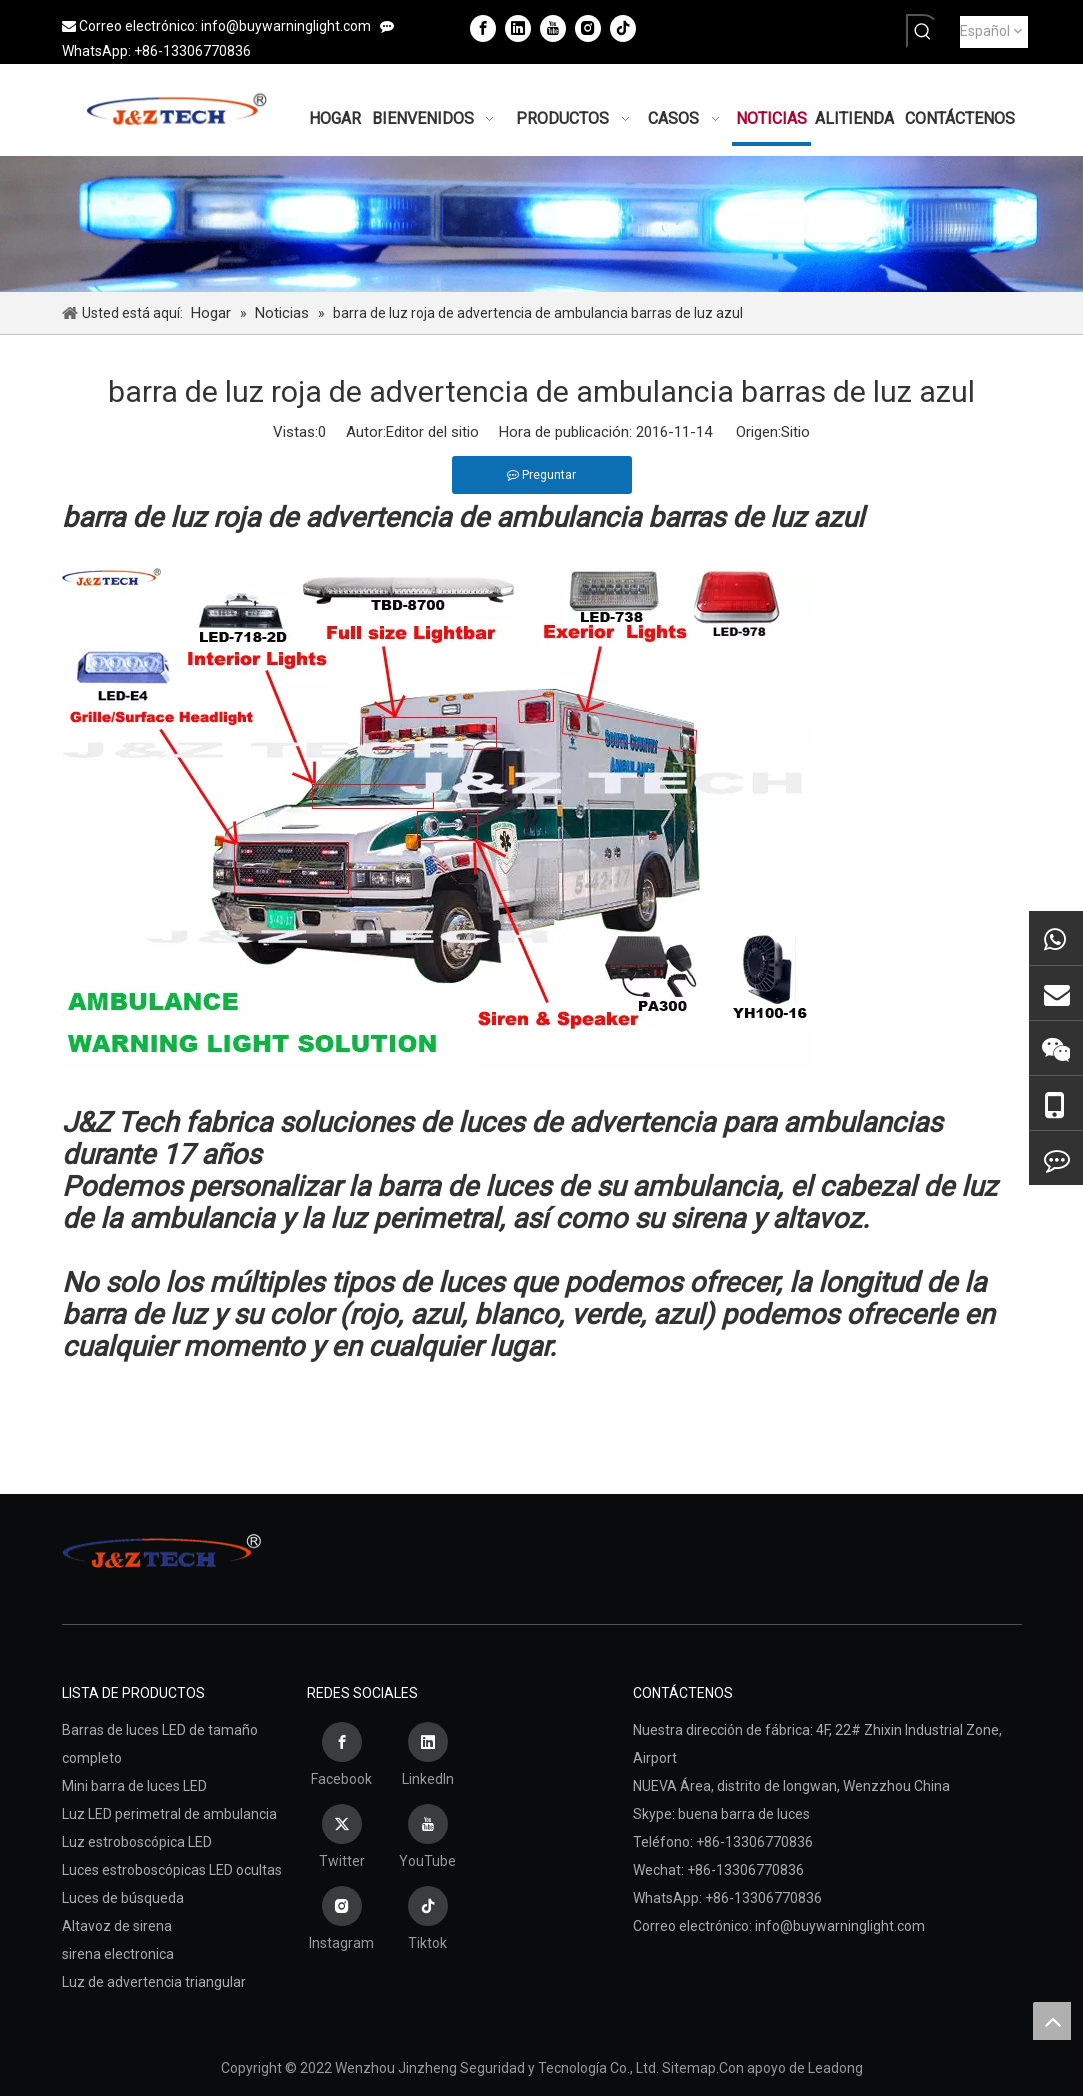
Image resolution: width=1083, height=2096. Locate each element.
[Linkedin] (518, 28)
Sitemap (689, 2068)
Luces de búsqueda (123, 1898)
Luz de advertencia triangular (154, 1982)
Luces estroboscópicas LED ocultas (172, 1870)
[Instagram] (588, 28)
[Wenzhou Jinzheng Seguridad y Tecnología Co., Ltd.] (541, 223)
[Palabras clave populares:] (923, 31)
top (1052, 2021)
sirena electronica (118, 1954)
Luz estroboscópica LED (137, 1842)
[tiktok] (623, 28)
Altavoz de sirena (117, 1926)
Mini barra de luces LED (134, 1786)
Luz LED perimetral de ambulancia (169, 1814)
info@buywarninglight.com (286, 26)
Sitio (795, 432)
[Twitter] (342, 1839)
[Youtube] (553, 28)
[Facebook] (483, 28)
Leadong (835, 2068)
